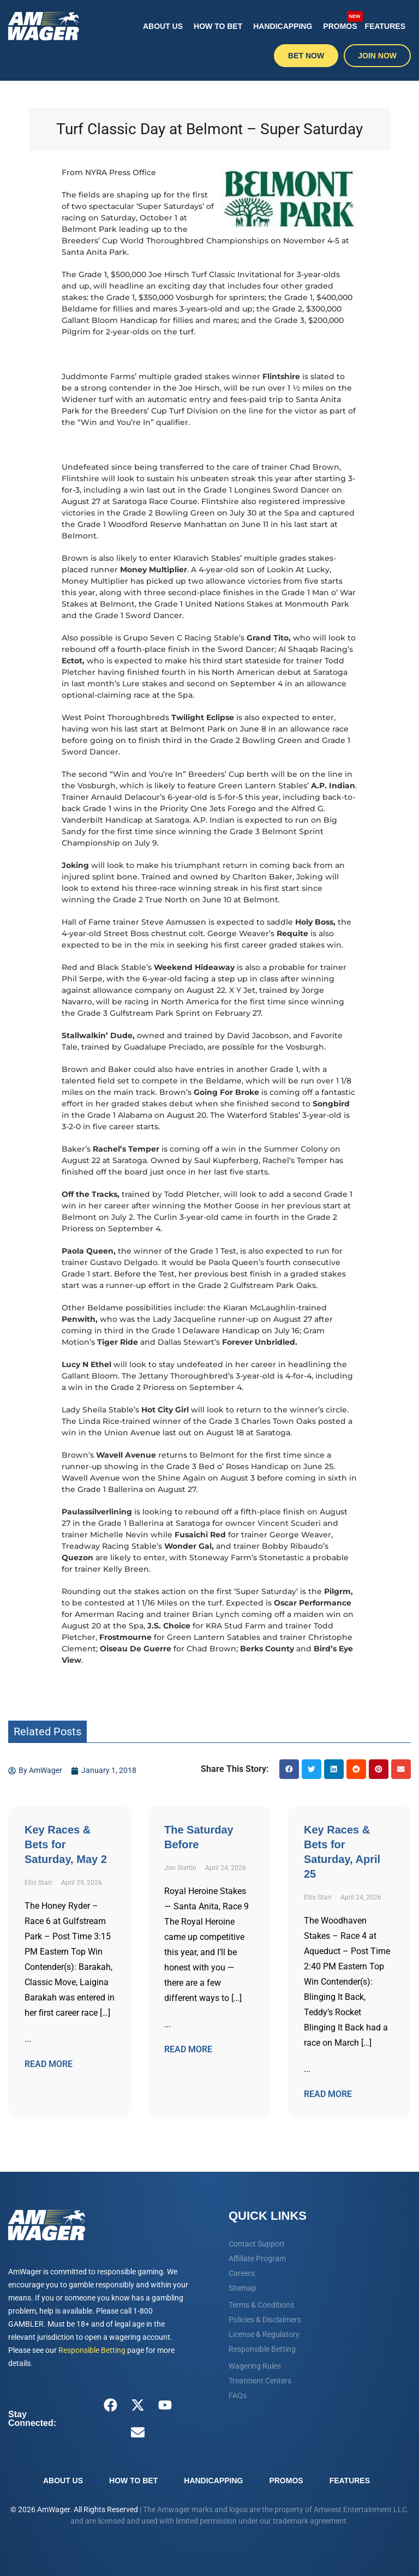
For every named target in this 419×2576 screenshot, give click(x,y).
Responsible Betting (91, 2350)
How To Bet (218, 26)
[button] (289, 1769)
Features (385, 26)
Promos (341, 20)
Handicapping (282, 26)
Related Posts (47, 1731)
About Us (163, 26)
